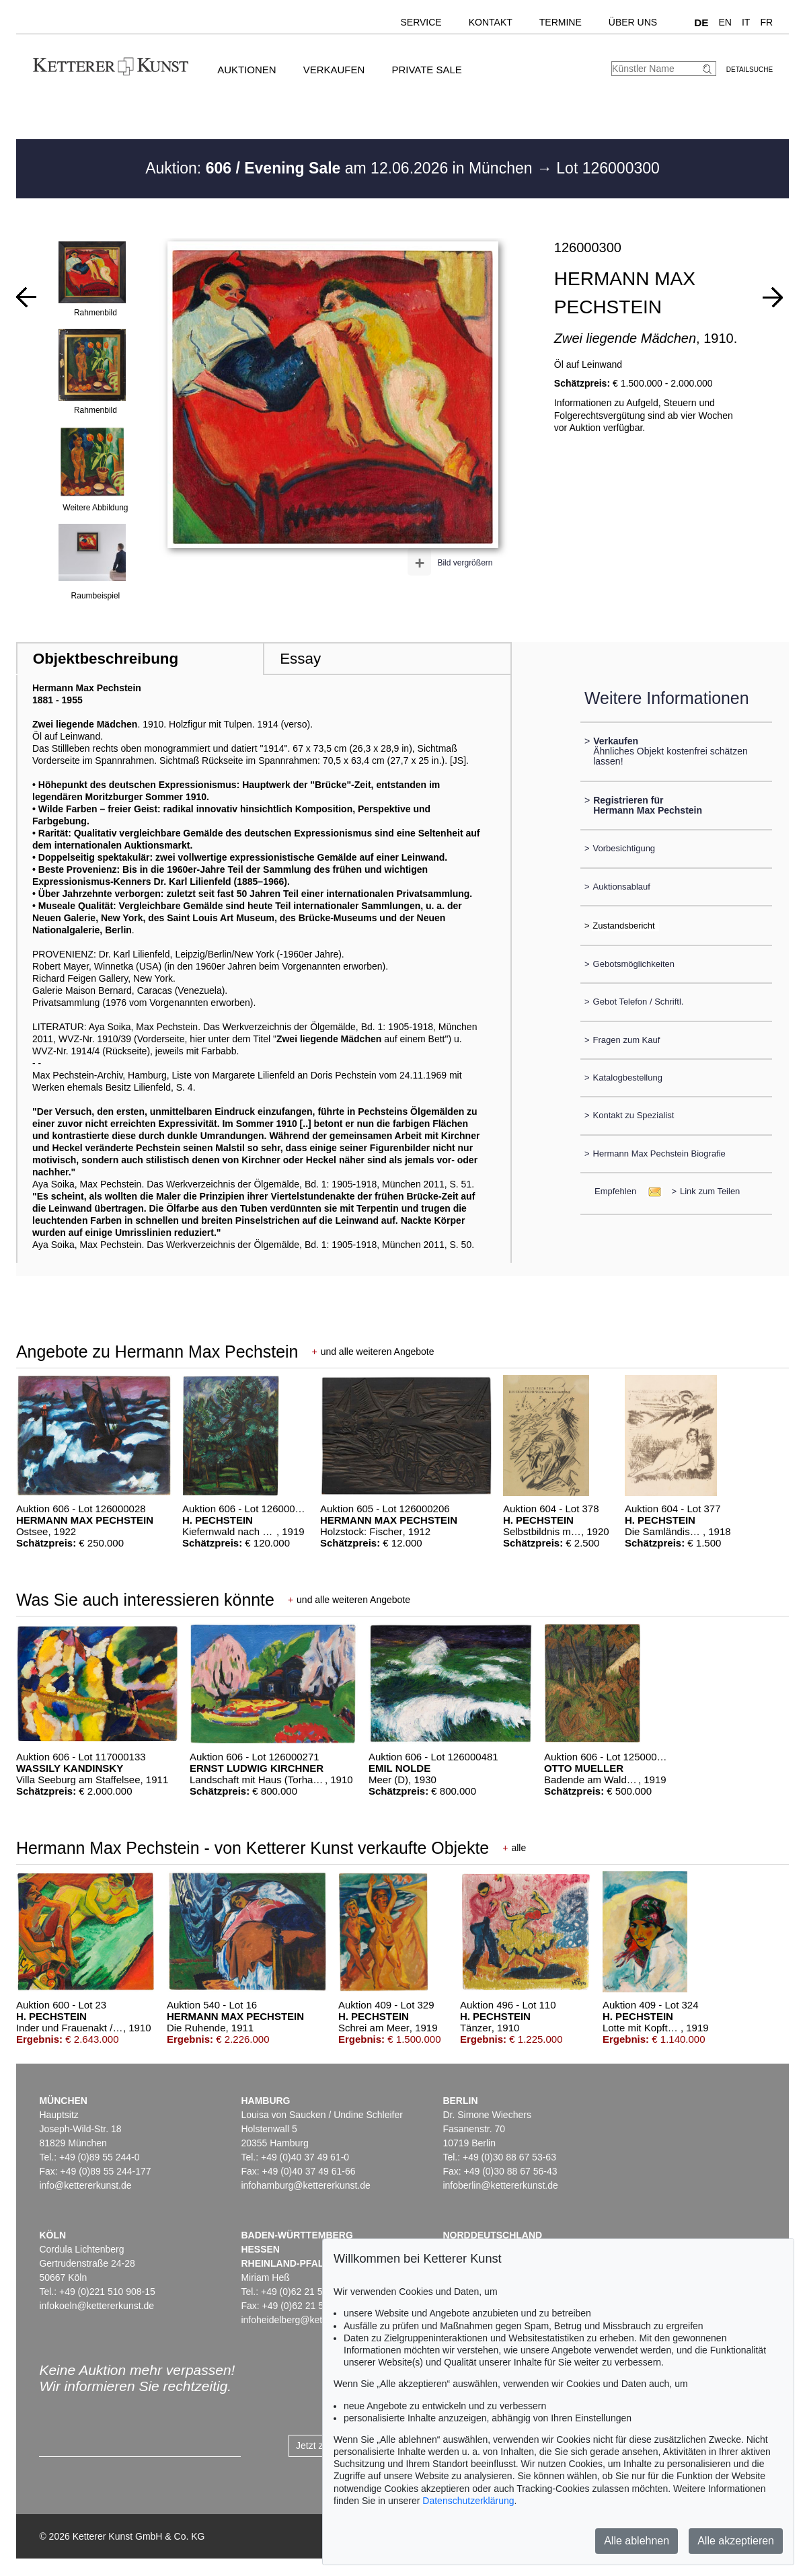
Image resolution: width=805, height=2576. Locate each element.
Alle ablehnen (636, 2540)
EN (725, 22)
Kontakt (490, 22)
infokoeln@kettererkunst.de (96, 2305)
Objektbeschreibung (105, 658)
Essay (300, 658)
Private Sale (426, 69)
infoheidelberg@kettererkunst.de (309, 2319)
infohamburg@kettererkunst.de (305, 2185)
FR (766, 22)
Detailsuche (749, 69)
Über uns (633, 22)
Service (420, 22)
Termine (560, 22)
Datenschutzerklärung (468, 2500)
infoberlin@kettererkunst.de (500, 2185)
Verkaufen (334, 69)
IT (746, 22)
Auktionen (246, 69)
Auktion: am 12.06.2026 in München (341, 168)
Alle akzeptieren (735, 2540)
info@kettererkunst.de (85, 2185)
